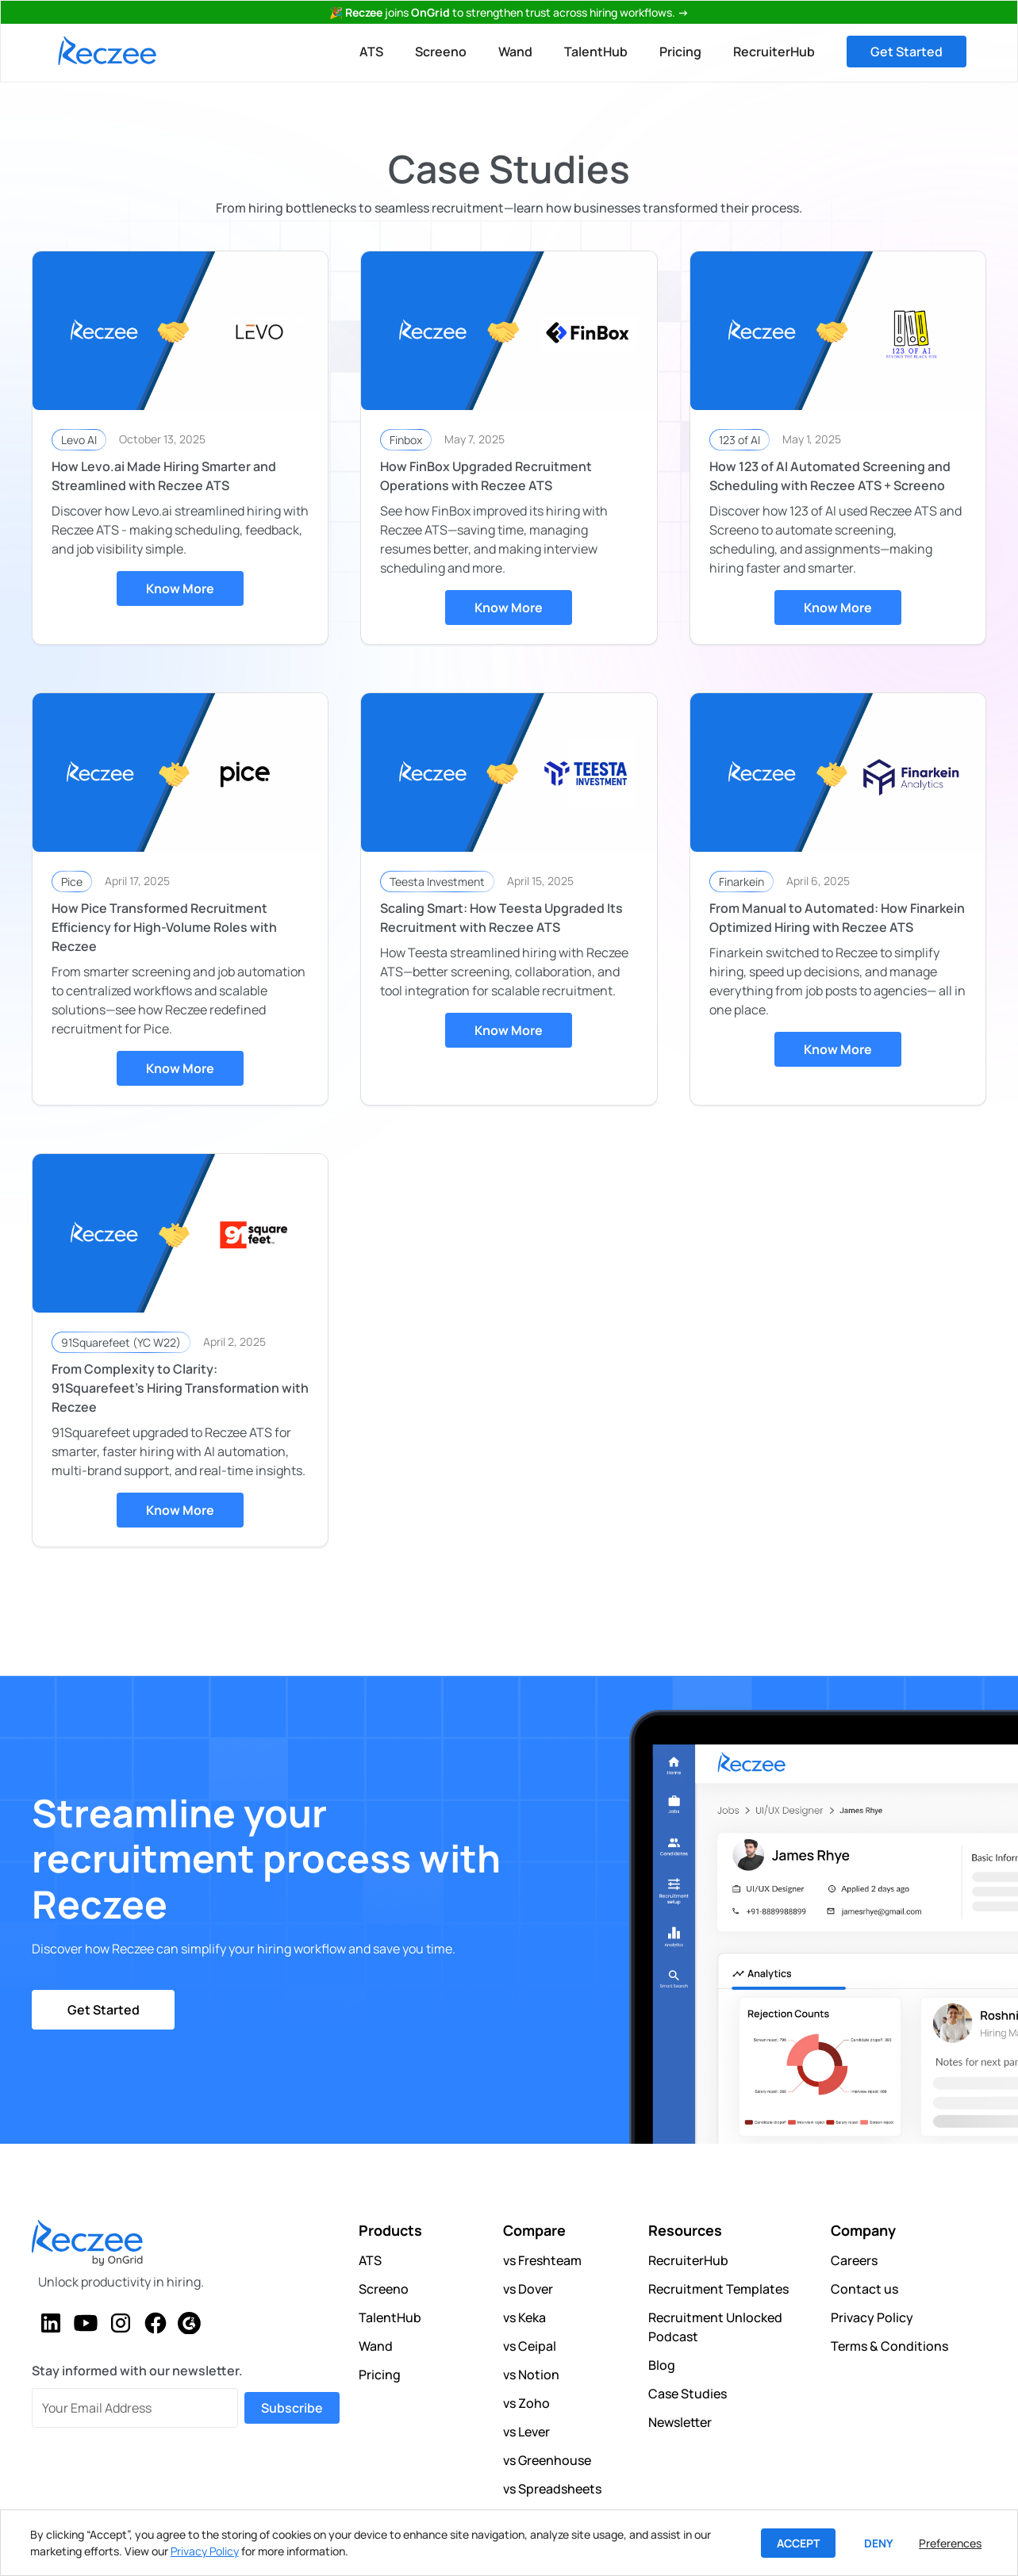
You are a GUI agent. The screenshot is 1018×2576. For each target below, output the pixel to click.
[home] (107, 51)
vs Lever (526, 2431)
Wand (515, 51)
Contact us (864, 2289)
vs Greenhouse (547, 2460)
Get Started (906, 51)
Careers (854, 2260)
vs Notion (531, 2374)
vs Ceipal (529, 2346)
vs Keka (524, 2317)
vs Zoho (526, 2403)
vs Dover (528, 2289)
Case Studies (687, 2393)
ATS (371, 51)
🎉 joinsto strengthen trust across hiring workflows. (509, 12)
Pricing (680, 51)
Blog (661, 2365)
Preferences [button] (950, 2543)
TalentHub (596, 51)
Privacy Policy (872, 2317)
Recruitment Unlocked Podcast (715, 2327)
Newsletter (680, 2422)
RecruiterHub (774, 51)
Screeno (441, 51)
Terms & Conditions (889, 2346)
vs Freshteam (542, 2260)
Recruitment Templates (718, 2289)
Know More (180, 588)
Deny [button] (878, 2543)
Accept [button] (798, 2543)
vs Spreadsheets (552, 2488)
